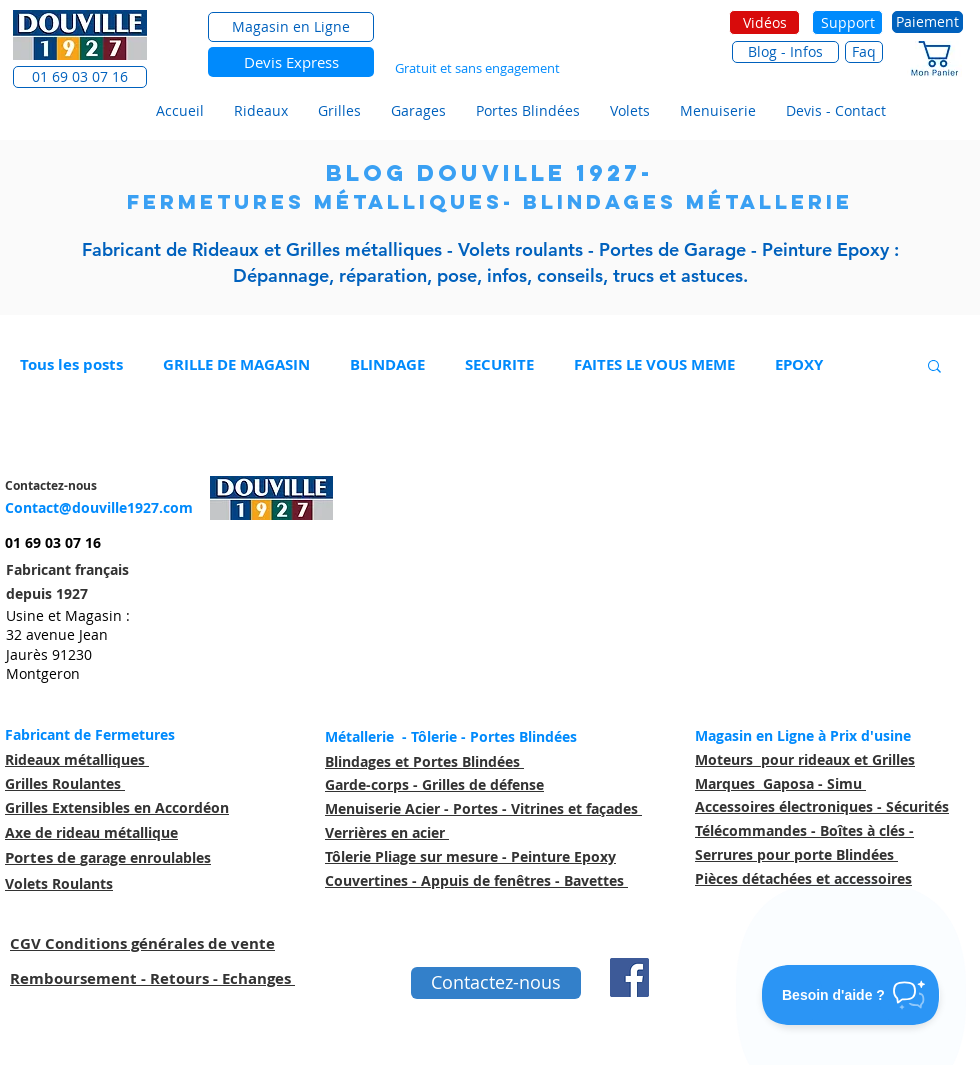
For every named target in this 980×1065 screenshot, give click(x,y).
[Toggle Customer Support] (851, 995)
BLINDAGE (387, 364)
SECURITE (499, 364)
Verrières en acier (387, 832)
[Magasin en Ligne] (291, 27)
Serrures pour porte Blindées (796, 854)
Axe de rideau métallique (91, 832)
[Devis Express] (291, 62)
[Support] (847, 22)
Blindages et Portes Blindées (424, 761)
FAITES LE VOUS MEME (654, 364)
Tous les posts (71, 364)
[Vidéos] (764, 22)
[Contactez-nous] (496, 983)
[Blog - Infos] (785, 52)
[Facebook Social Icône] (629, 977)
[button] (80, 77)
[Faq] (864, 52)
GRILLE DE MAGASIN (236, 364)
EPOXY (799, 364)
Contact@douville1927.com (99, 507)
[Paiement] (927, 22)
